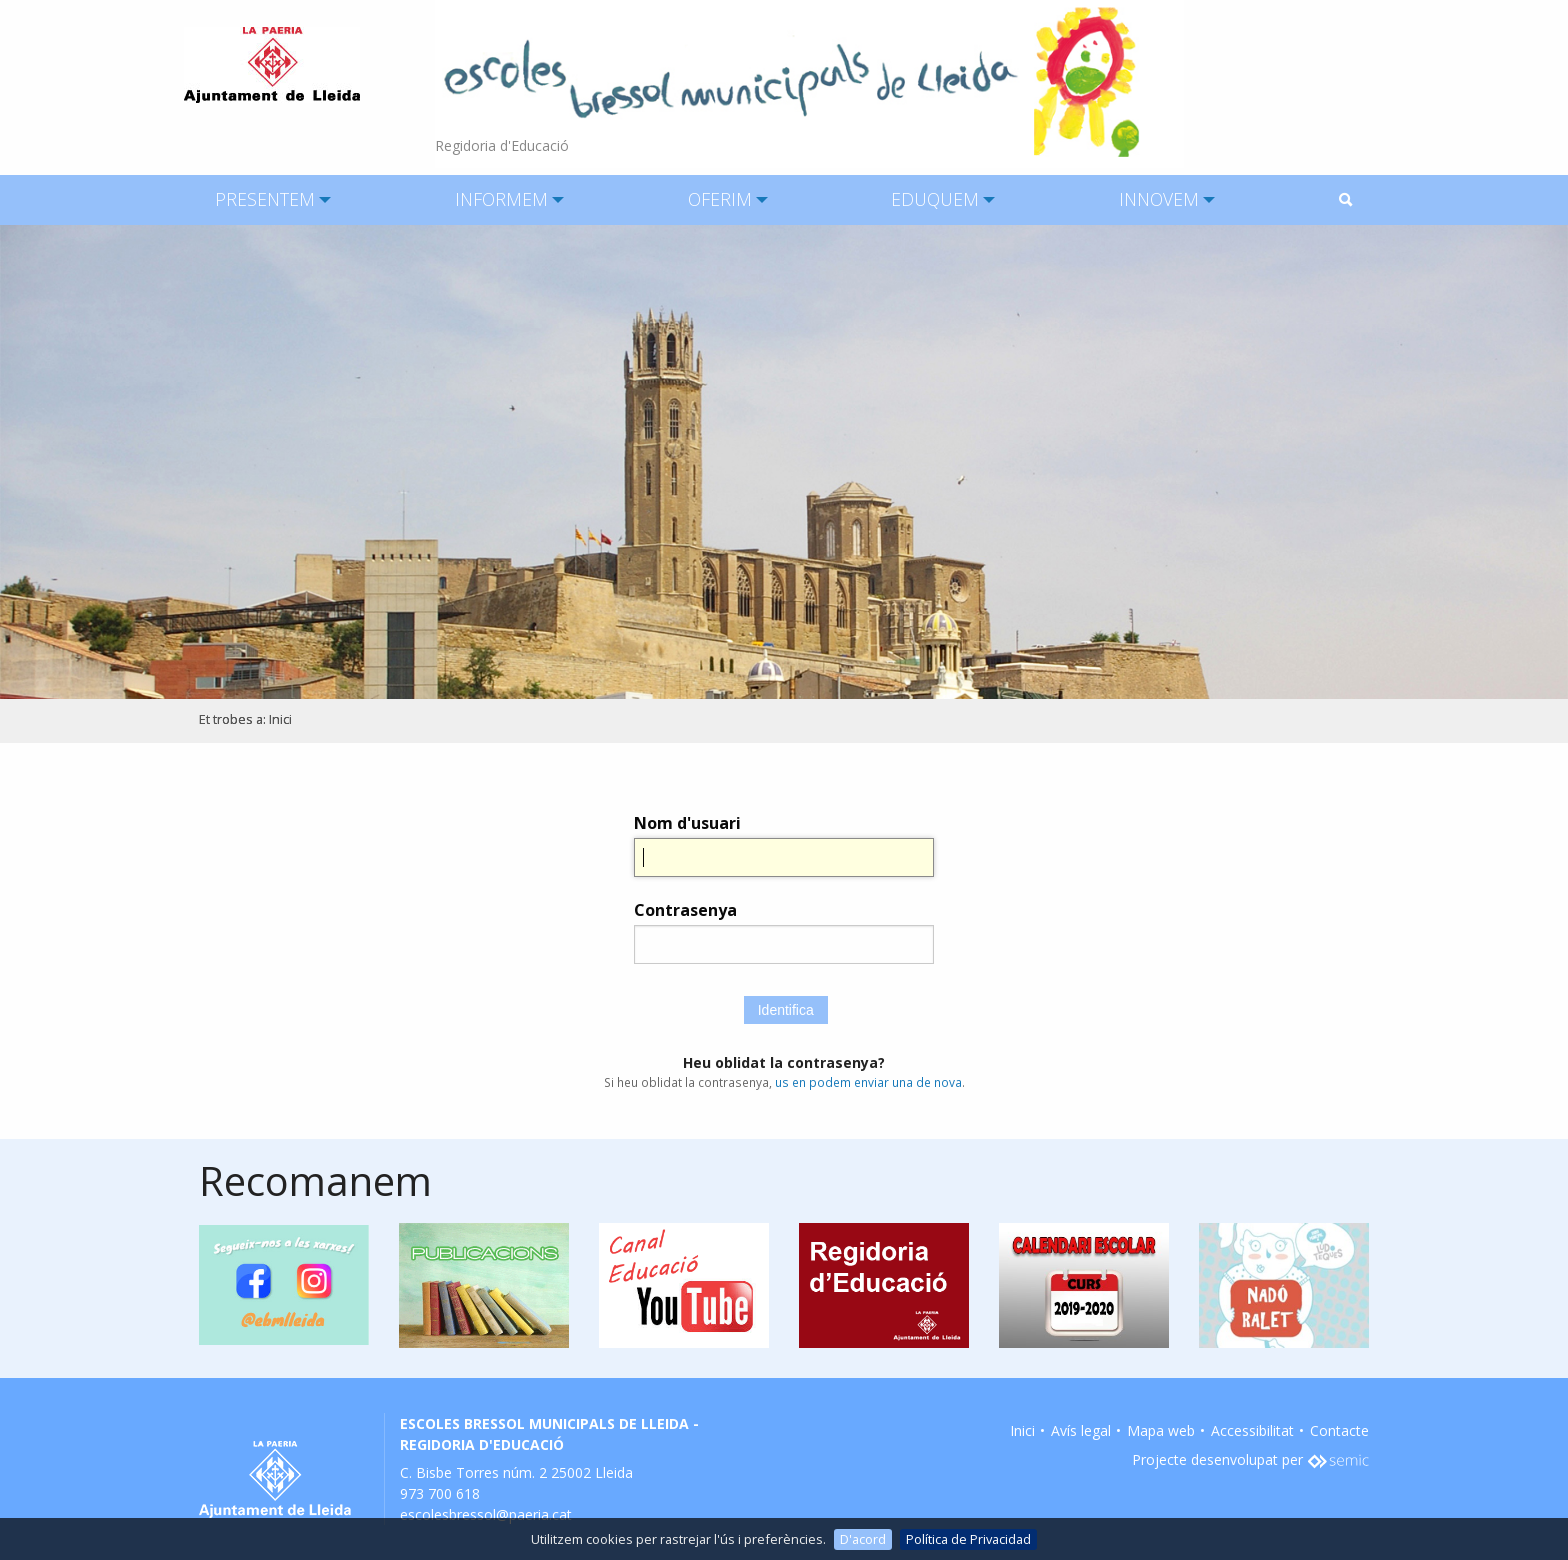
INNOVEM (1159, 199)
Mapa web (1161, 1430)
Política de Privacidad (968, 1539)
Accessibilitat (1252, 1430)
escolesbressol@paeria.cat (486, 1514)
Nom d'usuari (687, 823)
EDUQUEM (935, 199)
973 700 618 (440, 1493)
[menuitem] (265, 200)
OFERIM (720, 199)
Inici (280, 719)
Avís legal (1081, 1430)
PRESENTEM (265, 199)
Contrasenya (685, 910)
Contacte (1339, 1430)
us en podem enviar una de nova (868, 1082)
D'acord (863, 1539)
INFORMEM (501, 199)
